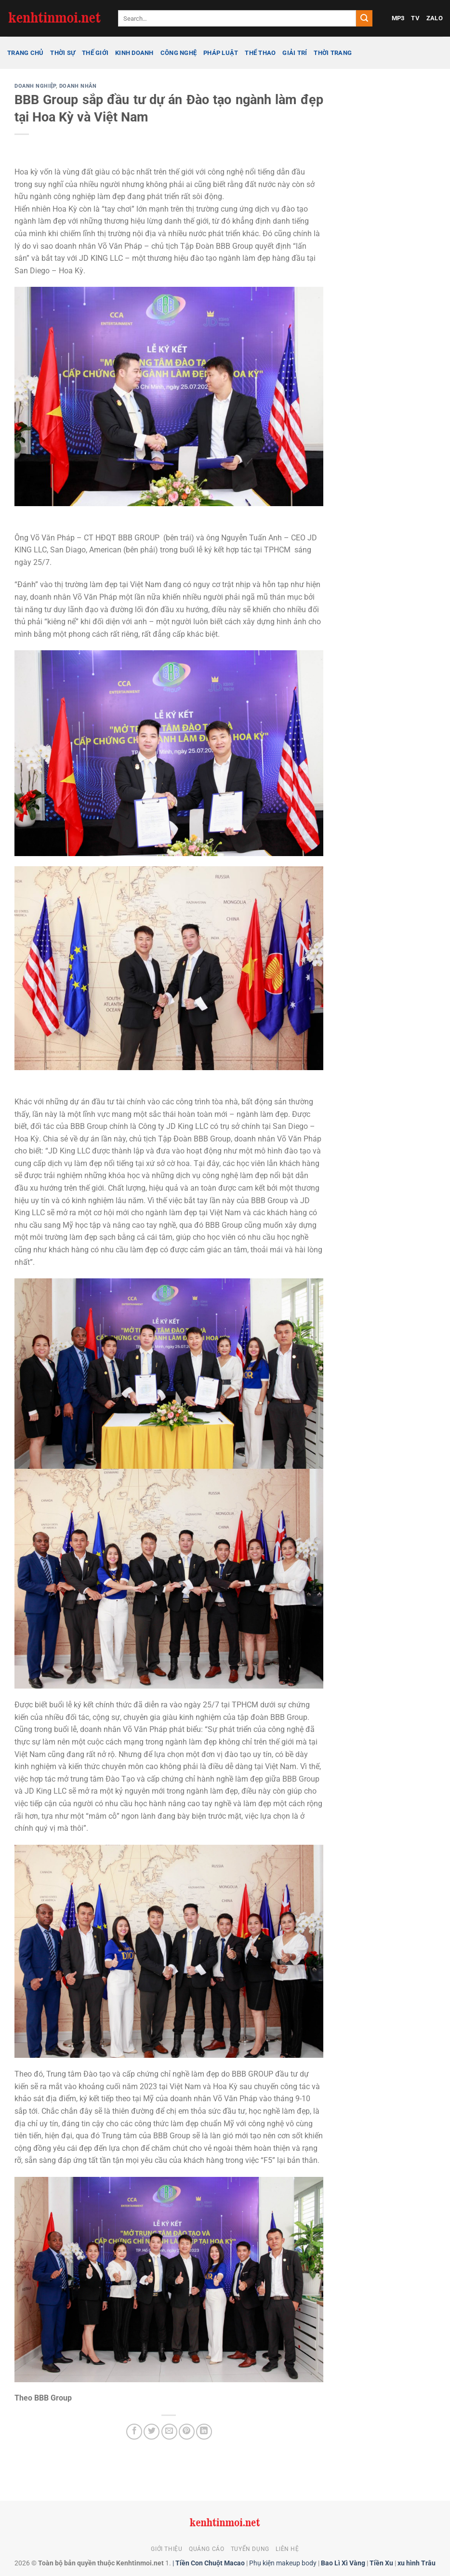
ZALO (434, 18)
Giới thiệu (166, 2549)
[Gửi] (364, 18)
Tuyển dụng (250, 2549)
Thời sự (62, 52)
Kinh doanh (134, 52)
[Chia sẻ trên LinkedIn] (204, 2432)
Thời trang (333, 52)
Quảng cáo (207, 2549)
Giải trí (294, 52)
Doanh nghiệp (35, 86)
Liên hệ (287, 2549)
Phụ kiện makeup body (283, 2563)
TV (415, 18)
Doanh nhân (78, 86)
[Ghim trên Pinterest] (187, 2432)
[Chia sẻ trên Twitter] (151, 2432)
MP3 (398, 18)
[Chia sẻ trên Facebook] (134, 2432)
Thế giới (95, 52)
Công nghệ (178, 52)
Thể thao (260, 52)
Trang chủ (25, 52)
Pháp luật (220, 52)
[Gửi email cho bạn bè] (169, 2432)
